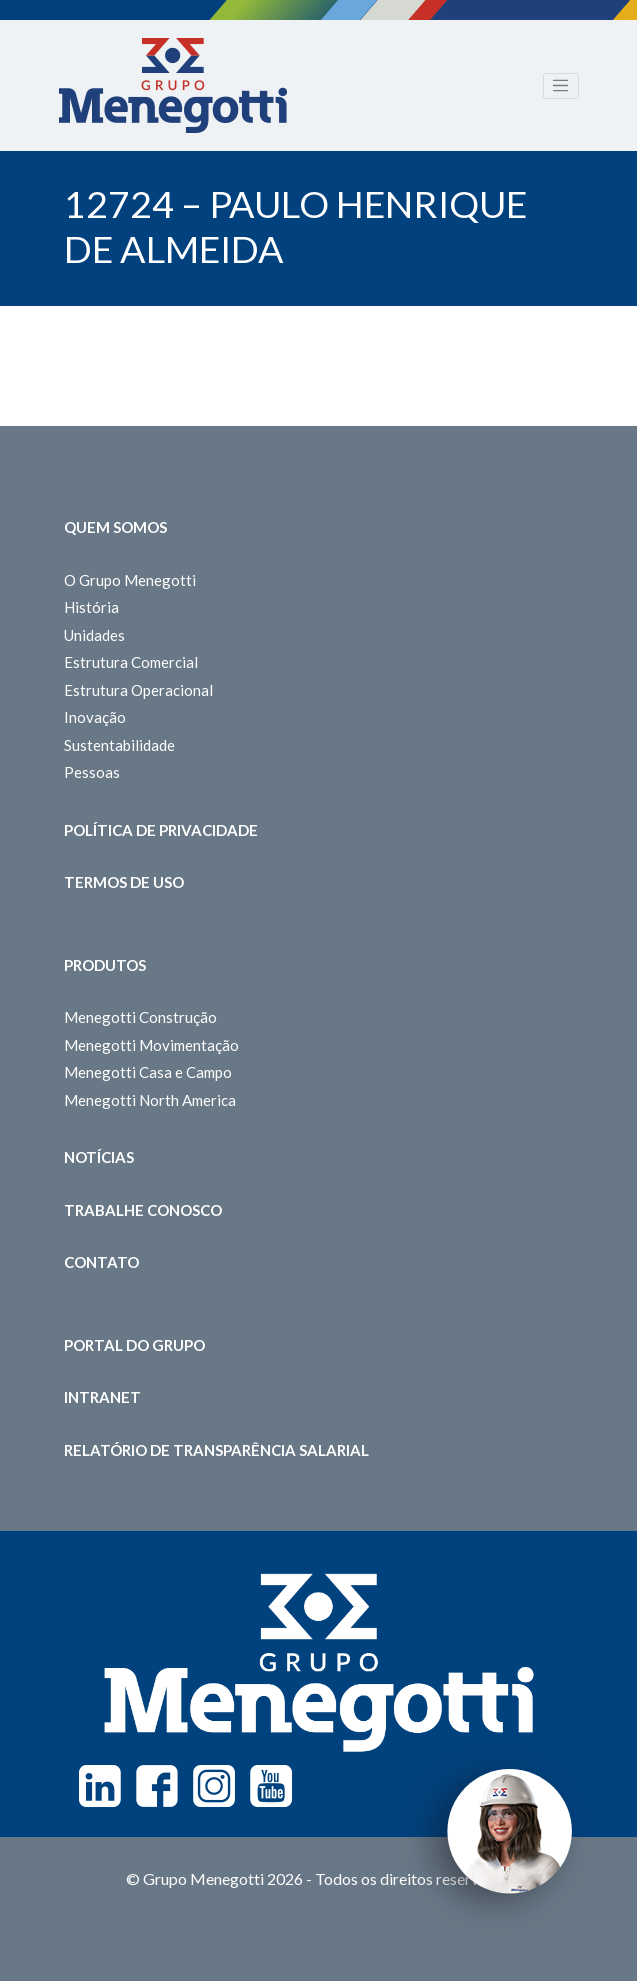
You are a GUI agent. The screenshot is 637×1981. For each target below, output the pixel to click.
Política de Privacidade (161, 830)
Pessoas (92, 772)
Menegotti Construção (140, 1017)
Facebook (157, 1786)
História (91, 607)
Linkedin (100, 1786)
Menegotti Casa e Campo (148, 1072)
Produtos (105, 965)
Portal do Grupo (134, 1345)
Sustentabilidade (119, 745)
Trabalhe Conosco (143, 1210)
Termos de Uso (124, 882)
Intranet (102, 1397)
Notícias (99, 1157)
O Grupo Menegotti (130, 580)
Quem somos (115, 527)
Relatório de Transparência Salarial (216, 1450)
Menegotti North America (150, 1100)
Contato (101, 1262)
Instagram (214, 1786)
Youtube (271, 1786)
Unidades (94, 635)
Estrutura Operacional (138, 690)
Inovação (95, 717)
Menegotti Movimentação (151, 1045)
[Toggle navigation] (561, 86)
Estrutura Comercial (131, 662)
